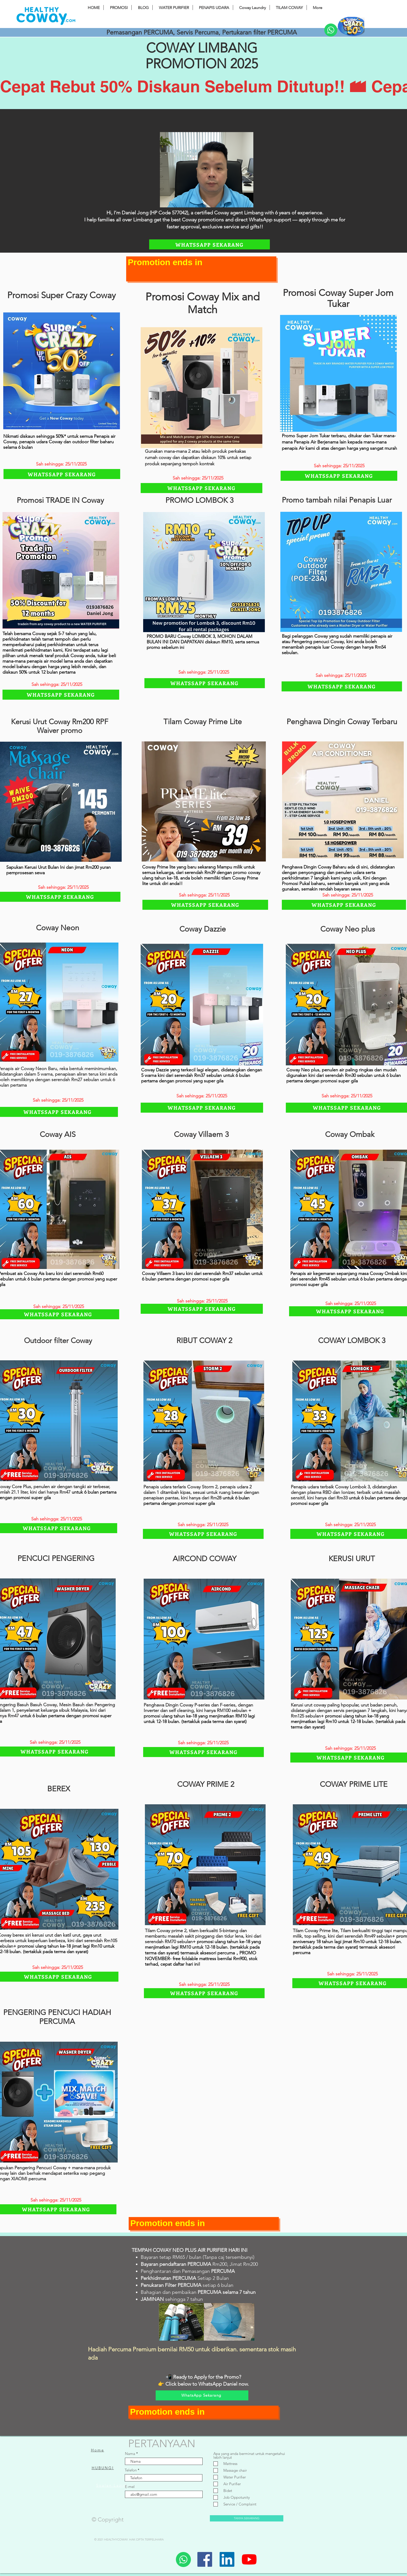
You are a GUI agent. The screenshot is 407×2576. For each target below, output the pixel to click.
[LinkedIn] (227, 2559)
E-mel (130, 2486)
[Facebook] (204, 2559)
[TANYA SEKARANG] (246, 2518)
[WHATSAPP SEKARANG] (344, 905)
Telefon (131, 2470)
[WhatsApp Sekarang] (202, 2395)
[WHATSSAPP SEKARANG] (209, 244)
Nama (130, 2453)
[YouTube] (249, 2559)
